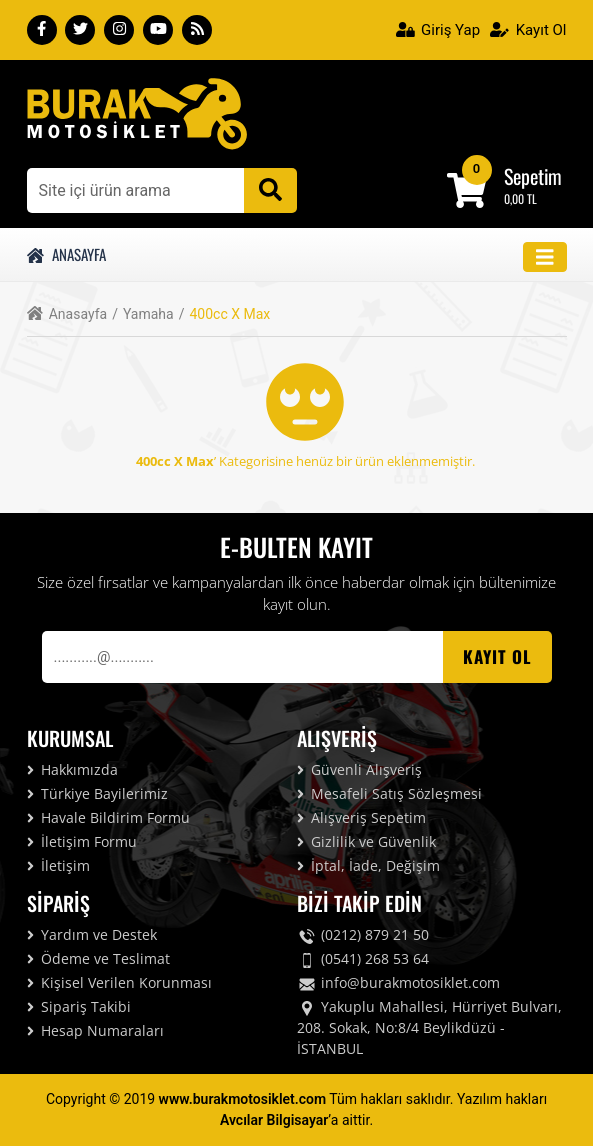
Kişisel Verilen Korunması (119, 982)
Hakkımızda (72, 769)
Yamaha (154, 314)
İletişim (58, 865)
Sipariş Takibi (79, 1006)
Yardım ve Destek (92, 934)
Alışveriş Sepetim (361, 817)
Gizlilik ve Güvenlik (366, 841)
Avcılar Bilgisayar (274, 1120)
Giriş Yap (438, 30)
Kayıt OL (497, 656)
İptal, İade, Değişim (368, 865)
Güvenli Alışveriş (359, 769)
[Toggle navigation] (545, 257)
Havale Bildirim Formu (108, 817)
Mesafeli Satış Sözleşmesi (389, 793)
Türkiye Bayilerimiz (97, 793)
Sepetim (533, 176)
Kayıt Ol (528, 30)
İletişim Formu (82, 841)
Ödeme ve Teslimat (98, 958)
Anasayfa (67, 254)
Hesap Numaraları (95, 1030)
